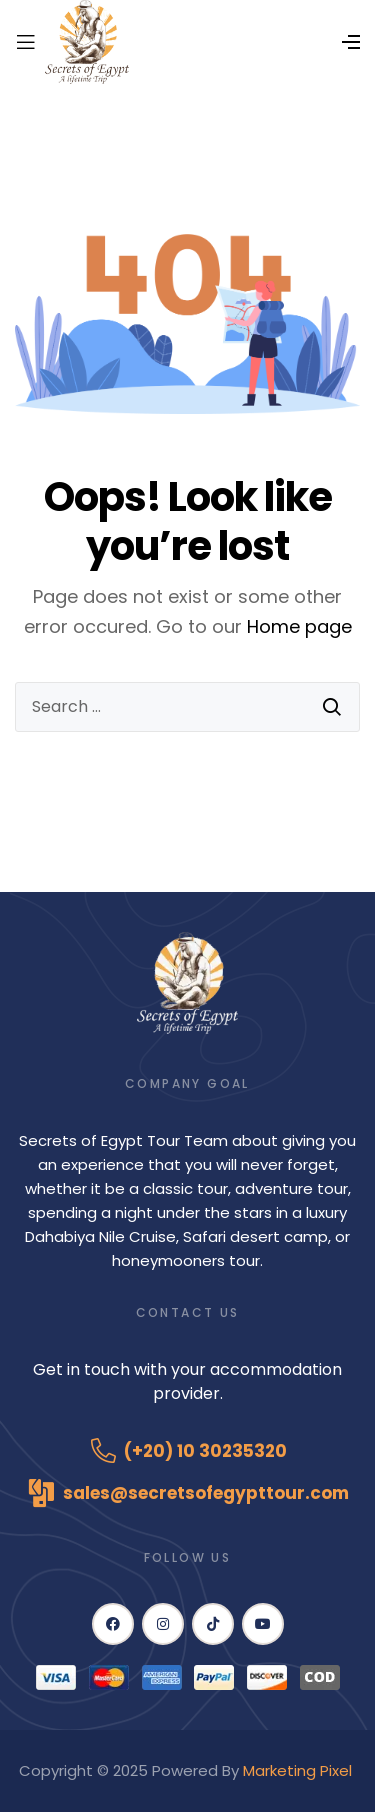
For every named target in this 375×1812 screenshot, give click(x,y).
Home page (299, 626)
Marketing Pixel (299, 1770)
